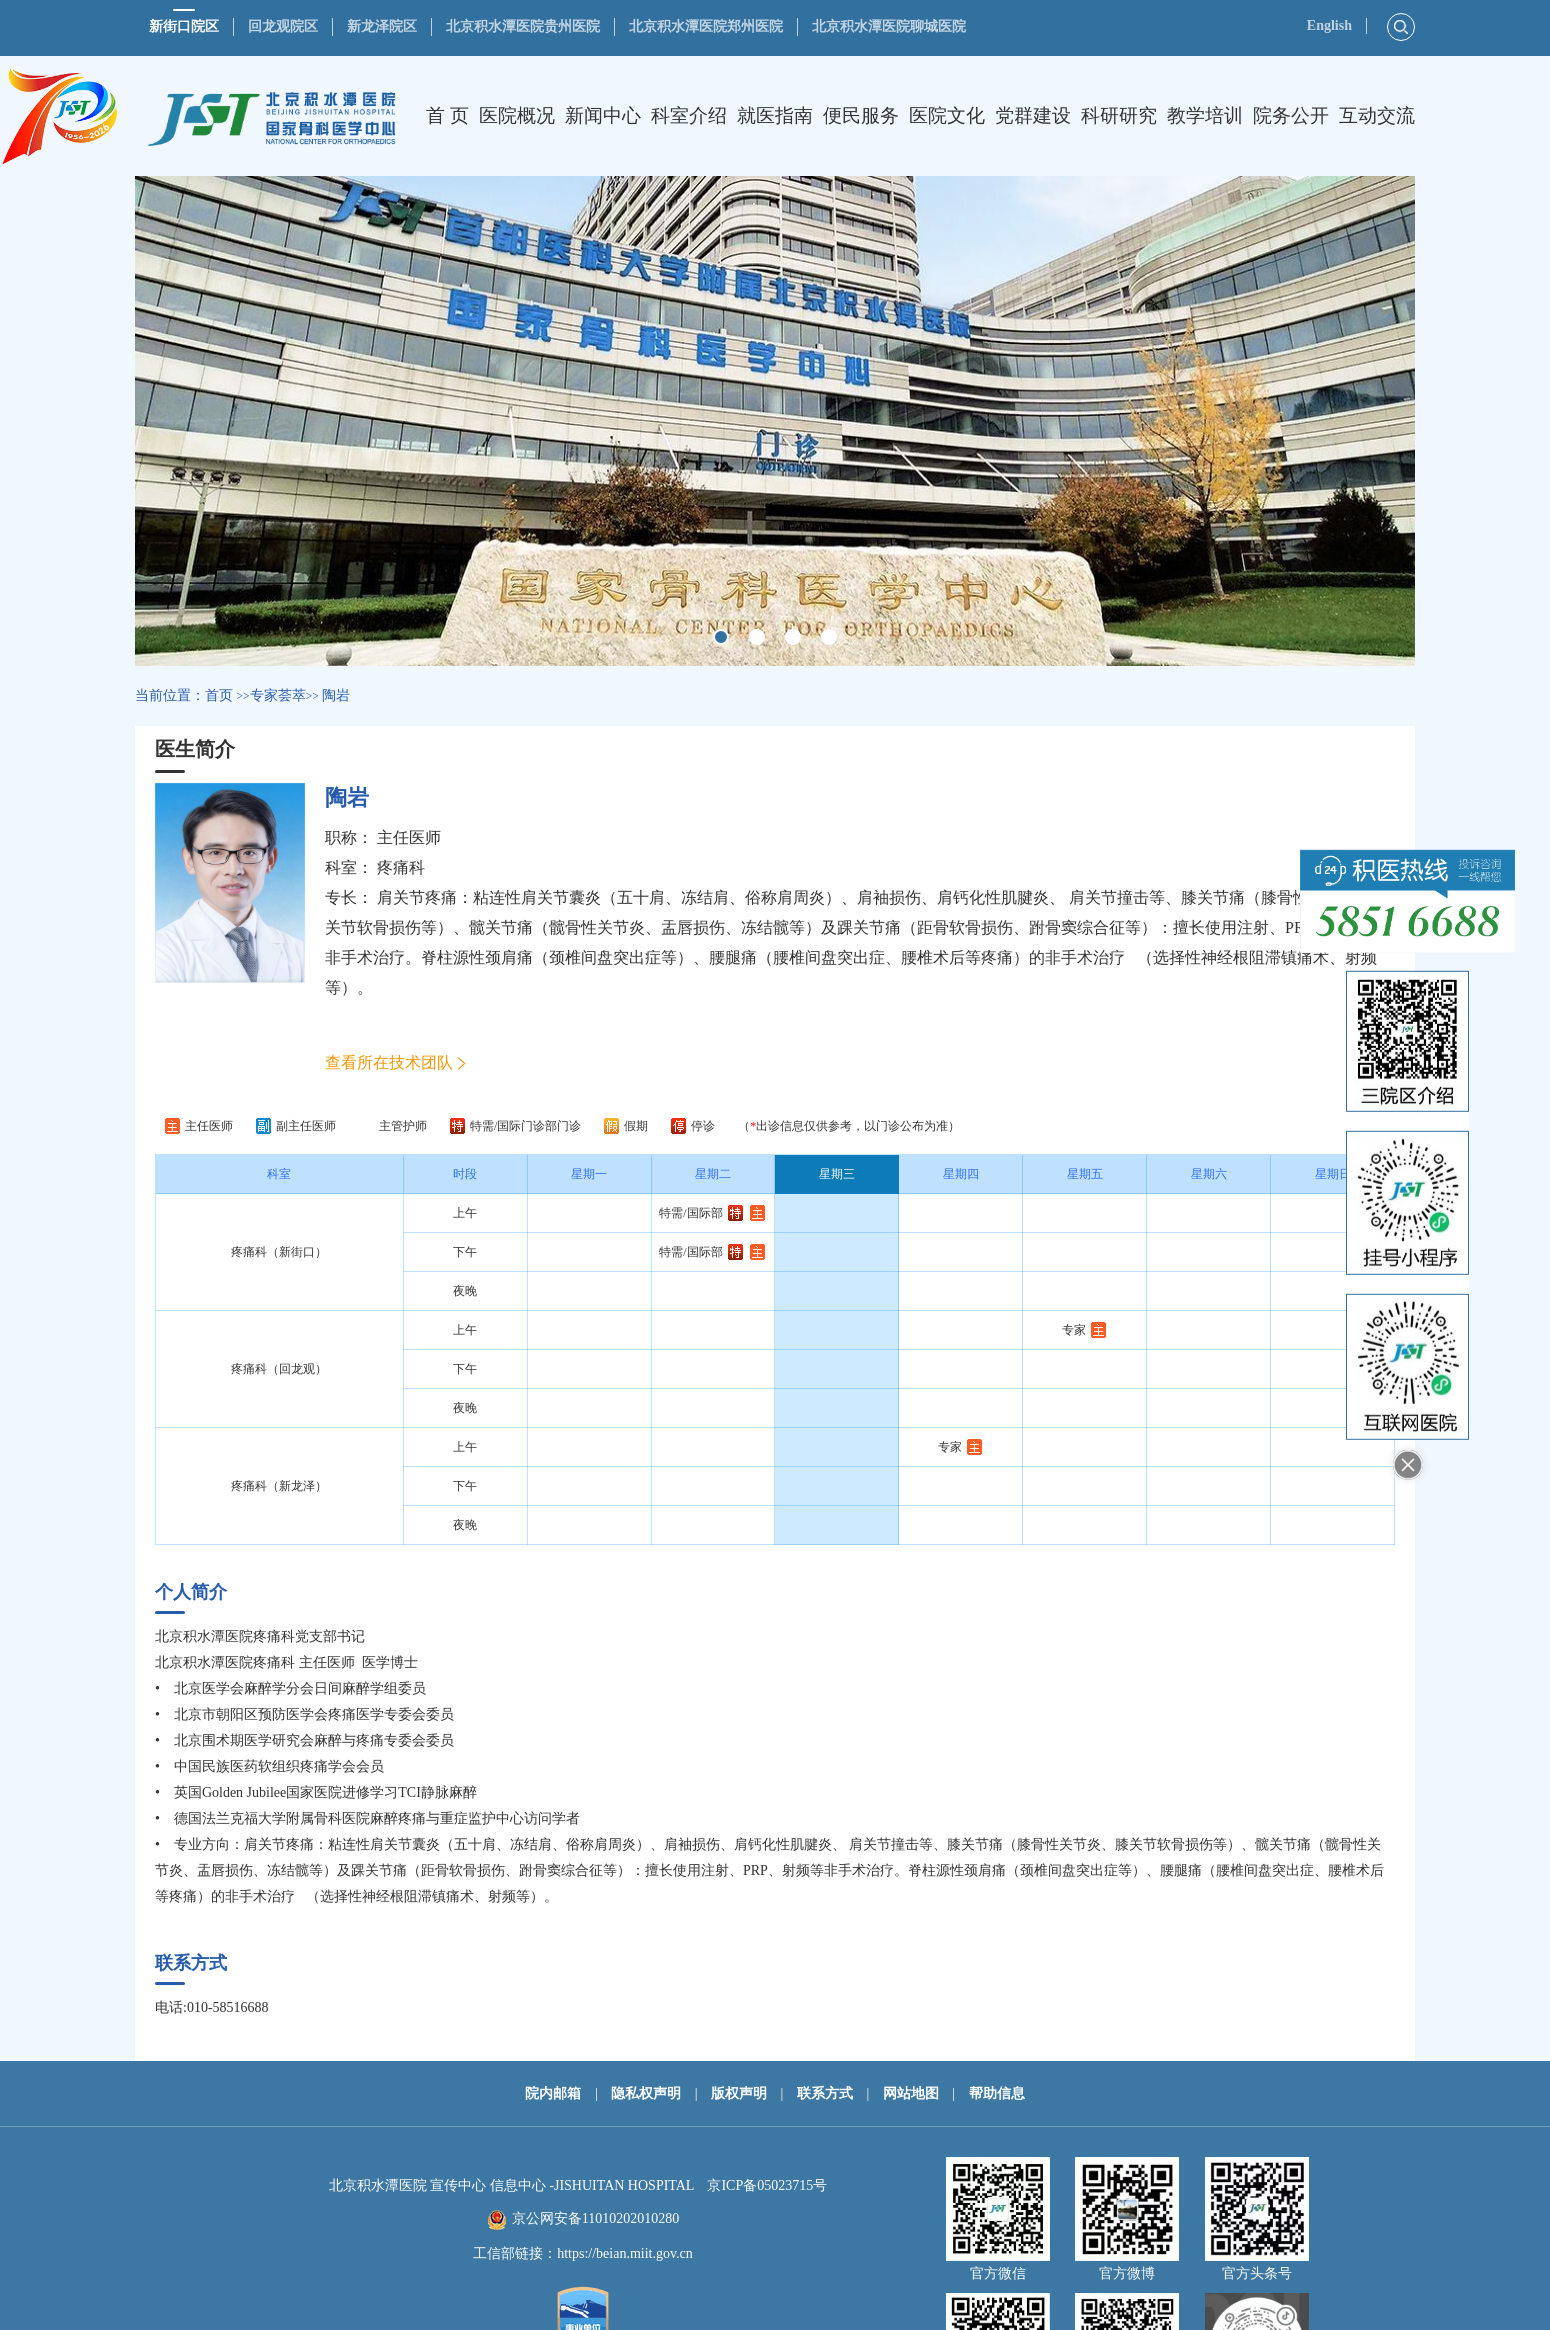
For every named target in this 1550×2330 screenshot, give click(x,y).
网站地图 (911, 2093)
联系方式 (825, 2093)
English (1329, 25)
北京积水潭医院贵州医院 (523, 26)
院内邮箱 (553, 2093)
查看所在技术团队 (389, 1062)
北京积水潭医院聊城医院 (889, 26)
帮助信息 (997, 2093)
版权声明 (739, 2093)
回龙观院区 (283, 26)
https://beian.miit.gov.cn (625, 2253)
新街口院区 (184, 26)
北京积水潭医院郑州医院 (706, 26)
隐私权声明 (646, 2093)
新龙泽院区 (382, 26)
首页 (219, 695)
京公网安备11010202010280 (595, 2218)
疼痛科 (401, 867)
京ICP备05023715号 (767, 2185)
